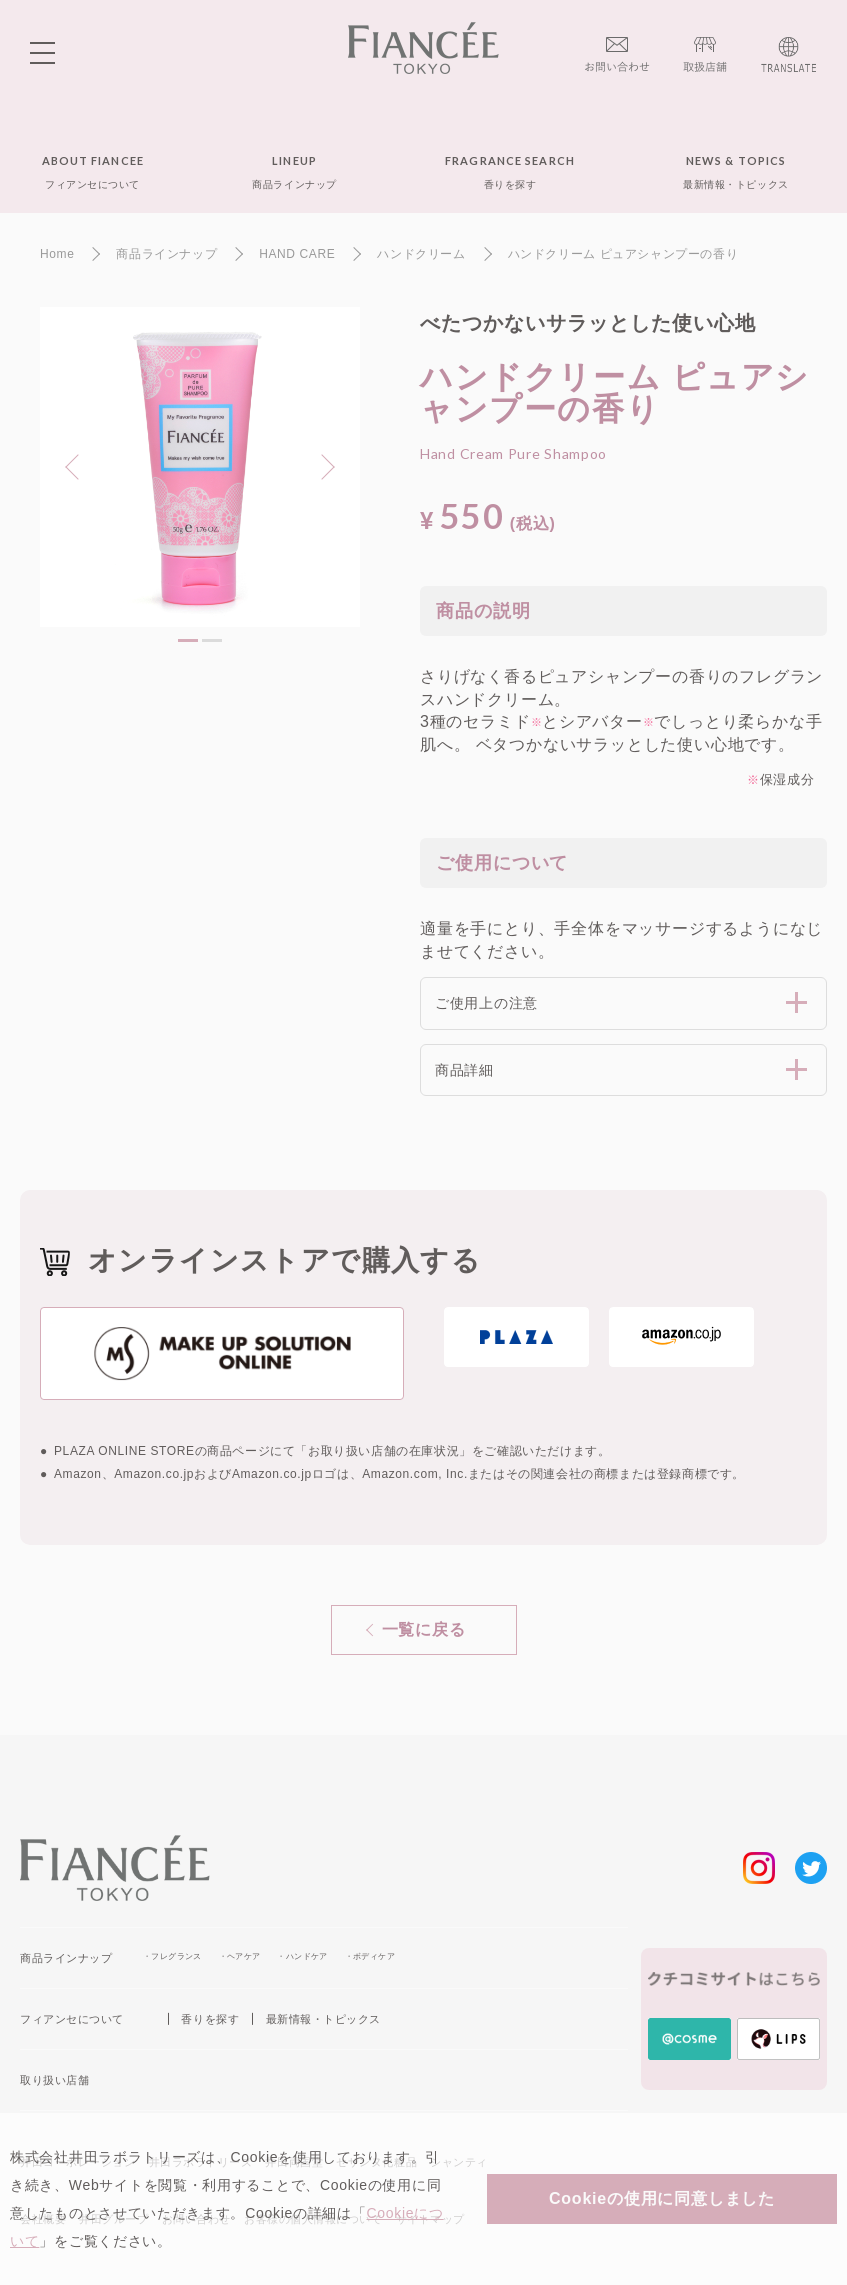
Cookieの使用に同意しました (662, 2198)
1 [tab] (188, 640)
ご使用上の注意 (486, 1003)
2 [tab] (212, 640)
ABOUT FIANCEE (93, 172)
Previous (78, 465)
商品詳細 (464, 1070)
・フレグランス (172, 1956)
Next (316, 465)
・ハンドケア (302, 1956)
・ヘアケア (240, 1956)
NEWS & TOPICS (735, 172)
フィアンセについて (72, 2019)
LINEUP (294, 172)
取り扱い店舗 (54, 2080)
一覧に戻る (424, 1629)
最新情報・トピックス (323, 2019)
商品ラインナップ (66, 1958)
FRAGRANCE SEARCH (510, 172)
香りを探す (210, 2019)
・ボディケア (370, 1956)
